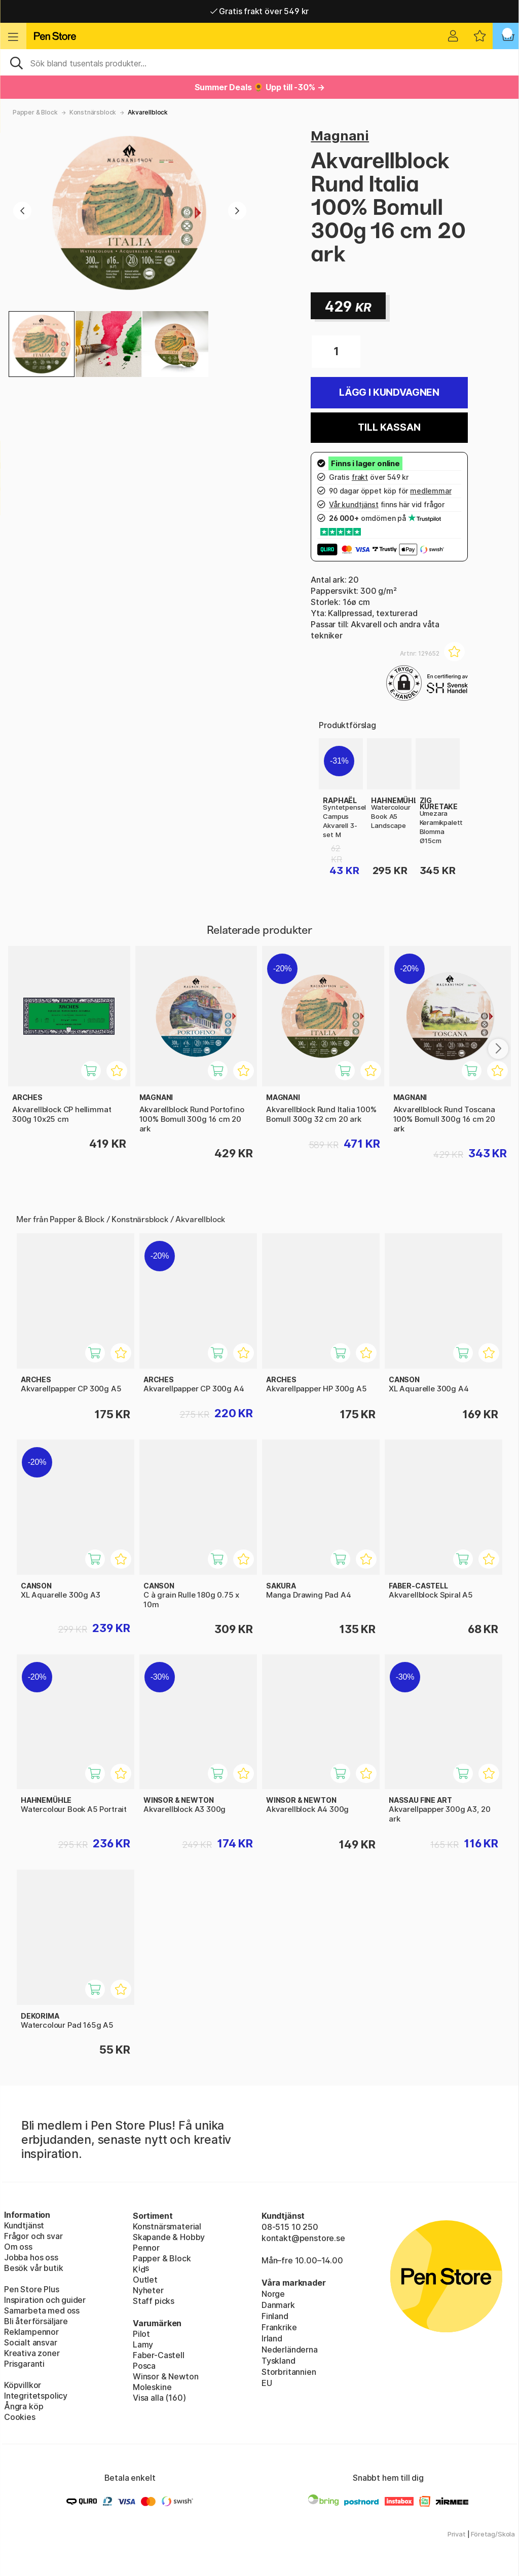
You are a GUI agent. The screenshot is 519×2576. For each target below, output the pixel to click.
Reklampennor (31, 2332)
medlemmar (430, 490)
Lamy (143, 2344)
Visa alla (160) (159, 2398)
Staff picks (153, 2301)
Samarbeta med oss (42, 2310)
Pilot (141, 2334)
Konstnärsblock (93, 112)
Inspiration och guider (45, 2300)
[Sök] (259, 62)
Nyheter (148, 2290)
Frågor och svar (33, 2236)
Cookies (19, 2417)
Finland (275, 2316)
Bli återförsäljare (36, 2321)
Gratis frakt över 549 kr (259, 11)
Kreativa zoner (32, 2353)
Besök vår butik (33, 2268)
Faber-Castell (158, 2355)
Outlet (145, 2280)
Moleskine (152, 2387)
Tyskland (278, 2361)
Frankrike (279, 2327)
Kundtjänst (24, 2225)
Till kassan (389, 427)
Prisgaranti (24, 2364)
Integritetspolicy (35, 2396)
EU (267, 2383)
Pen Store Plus (31, 2289)
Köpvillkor (22, 2385)
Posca (144, 2366)
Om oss (18, 2247)
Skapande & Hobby (169, 2237)
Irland (272, 2338)
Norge (273, 2294)
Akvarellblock (148, 112)
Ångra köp (23, 2406)
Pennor (146, 2248)
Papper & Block (35, 112)
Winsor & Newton (165, 2376)
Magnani (340, 135)
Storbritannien (289, 2372)
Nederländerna (290, 2349)
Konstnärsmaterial (167, 2226)
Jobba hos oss (31, 2257)
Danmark (278, 2305)
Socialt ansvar (30, 2342)
